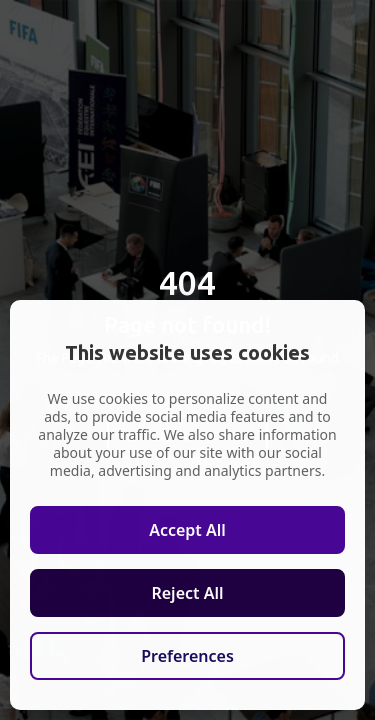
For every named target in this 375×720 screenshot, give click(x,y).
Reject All (187, 593)
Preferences (187, 656)
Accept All (187, 530)
